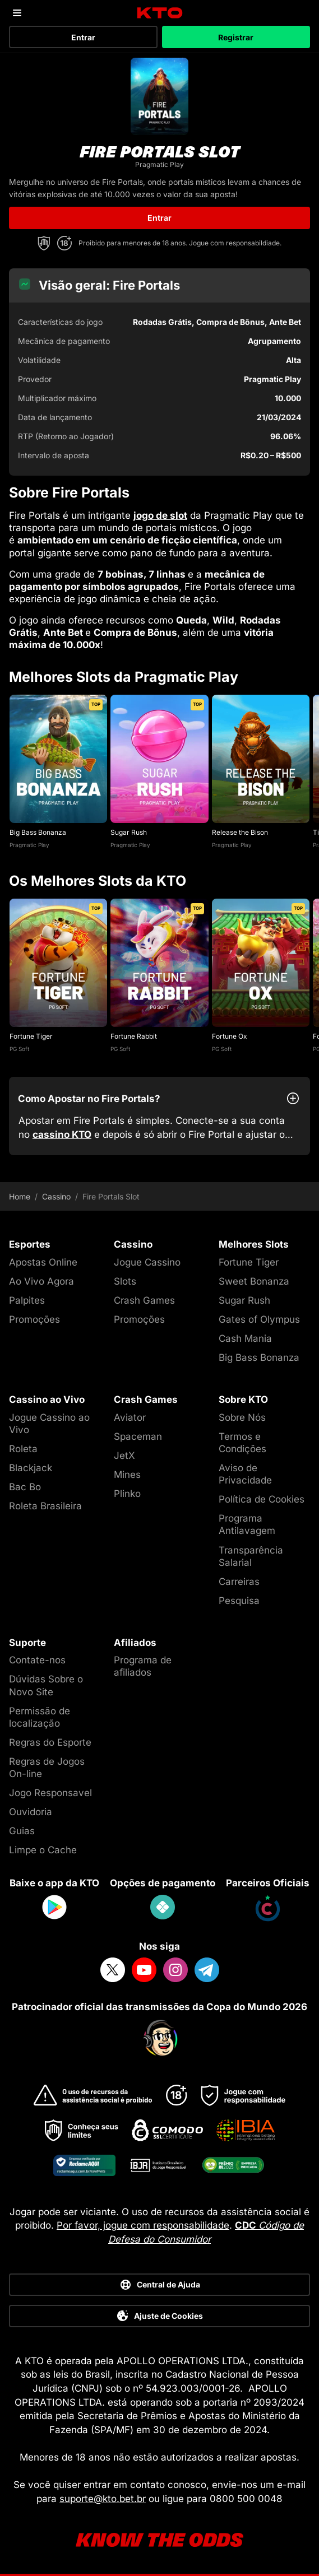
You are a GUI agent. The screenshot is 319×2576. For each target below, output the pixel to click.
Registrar (235, 37)
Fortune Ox (229, 1036)
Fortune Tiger (31, 1036)
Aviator (130, 1417)
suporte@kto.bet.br (102, 2498)
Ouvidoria (30, 1811)
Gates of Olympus (259, 1319)
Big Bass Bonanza (38, 832)
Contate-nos (37, 1660)
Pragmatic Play (29, 844)
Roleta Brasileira (45, 1506)
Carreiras (239, 1581)
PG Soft (19, 1048)
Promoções (34, 1319)
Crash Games (144, 1300)
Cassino (56, 1196)
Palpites (27, 1300)
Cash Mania (245, 1338)
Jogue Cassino (147, 1262)
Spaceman (138, 1436)
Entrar (83, 37)
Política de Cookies (261, 1499)
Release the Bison (240, 832)
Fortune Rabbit (133, 1036)
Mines (127, 1474)
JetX (124, 1455)
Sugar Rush (128, 832)
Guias (22, 1830)
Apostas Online (43, 1262)
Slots (125, 1281)
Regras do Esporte (50, 1742)
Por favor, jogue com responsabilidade (143, 2225)
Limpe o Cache (43, 1850)
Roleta (23, 1448)
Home (19, 1196)
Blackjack (30, 1467)
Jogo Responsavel (50, 1792)
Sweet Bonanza (254, 1281)
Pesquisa (239, 1600)
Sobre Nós (242, 1417)
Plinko (127, 1493)
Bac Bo (25, 1486)
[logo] (159, 13)
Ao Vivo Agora (41, 1281)
